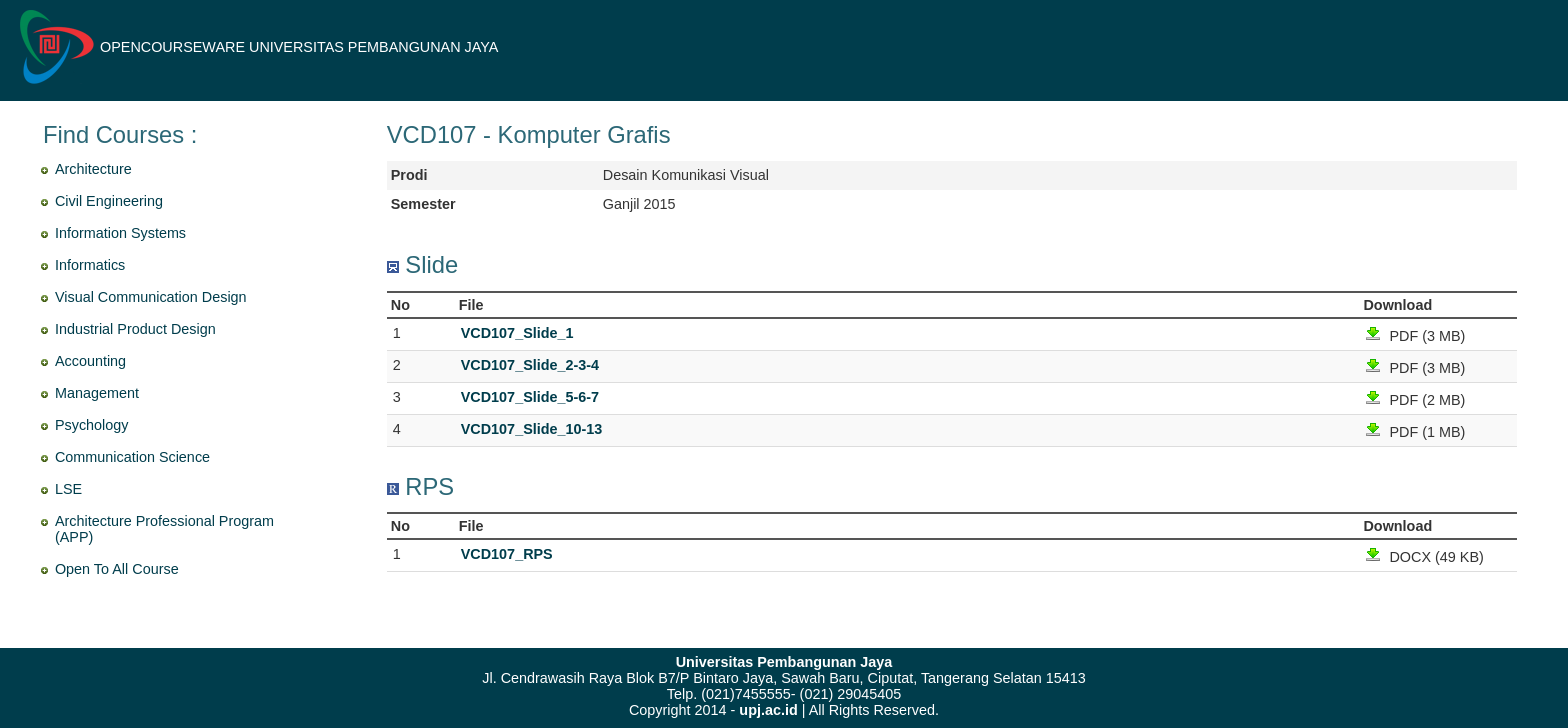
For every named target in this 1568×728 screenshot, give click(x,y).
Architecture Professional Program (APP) (164, 529)
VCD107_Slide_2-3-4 (530, 365)
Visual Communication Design (151, 297)
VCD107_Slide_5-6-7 (530, 397)
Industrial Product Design (135, 329)
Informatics (90, 265)
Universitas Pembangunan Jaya (784, 662)
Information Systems (120, 233)
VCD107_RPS (507, 554)
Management (97, 393)
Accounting (90, 361)
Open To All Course (117, 569)
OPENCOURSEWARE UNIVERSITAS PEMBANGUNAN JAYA (299, 47)
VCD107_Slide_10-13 (532, 429)
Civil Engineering (109, 201)
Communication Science (132, 457)
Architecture (93, 169)
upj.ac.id (768, 710)
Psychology (92, 425)
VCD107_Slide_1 (517, 333)
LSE (68, 489)
